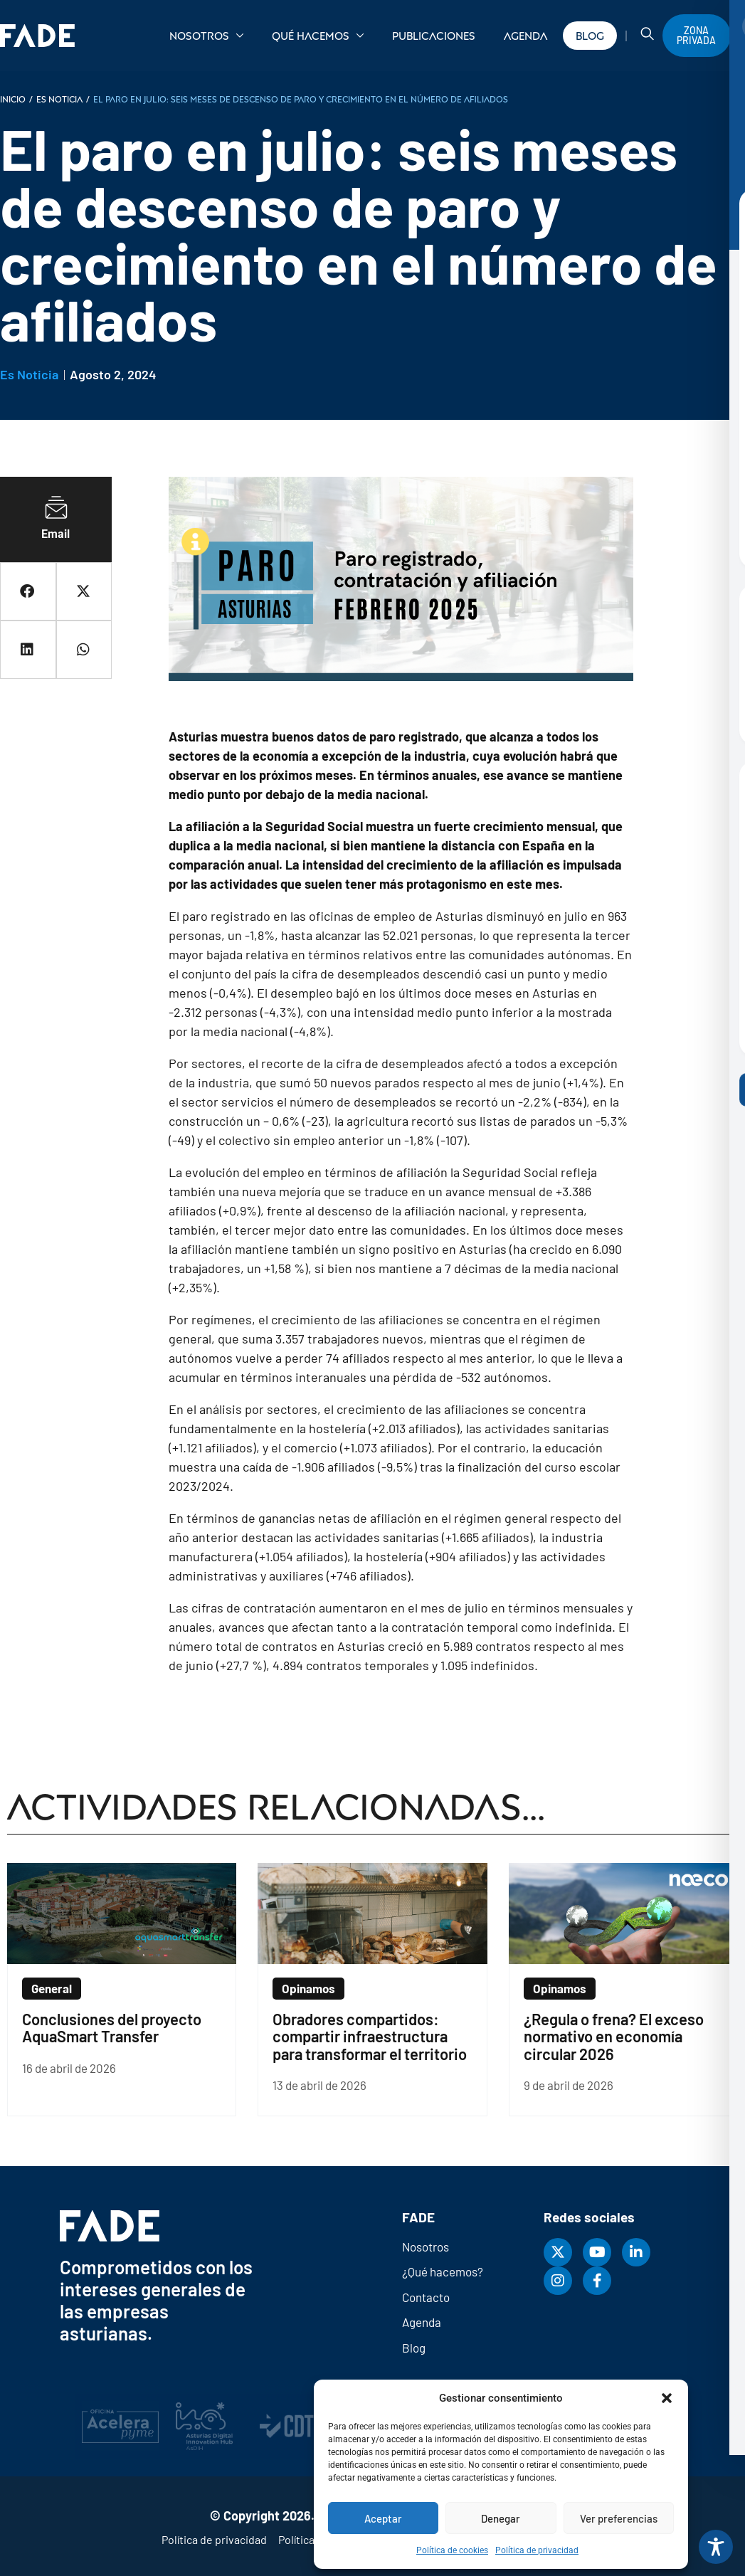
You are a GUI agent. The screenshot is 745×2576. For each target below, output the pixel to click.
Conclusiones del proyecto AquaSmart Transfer (111, 2027)
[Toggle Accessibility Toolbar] (715, 2546)
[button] (667, 2398)
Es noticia (59, 99)
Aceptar (383, 2518)
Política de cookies (452, 2550)
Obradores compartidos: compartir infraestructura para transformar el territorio (370, 2036)
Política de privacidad (536, 2550)
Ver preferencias (618, 2518)
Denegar (500, 2518)
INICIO (13, 99)
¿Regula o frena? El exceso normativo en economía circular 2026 (614, 2036)
